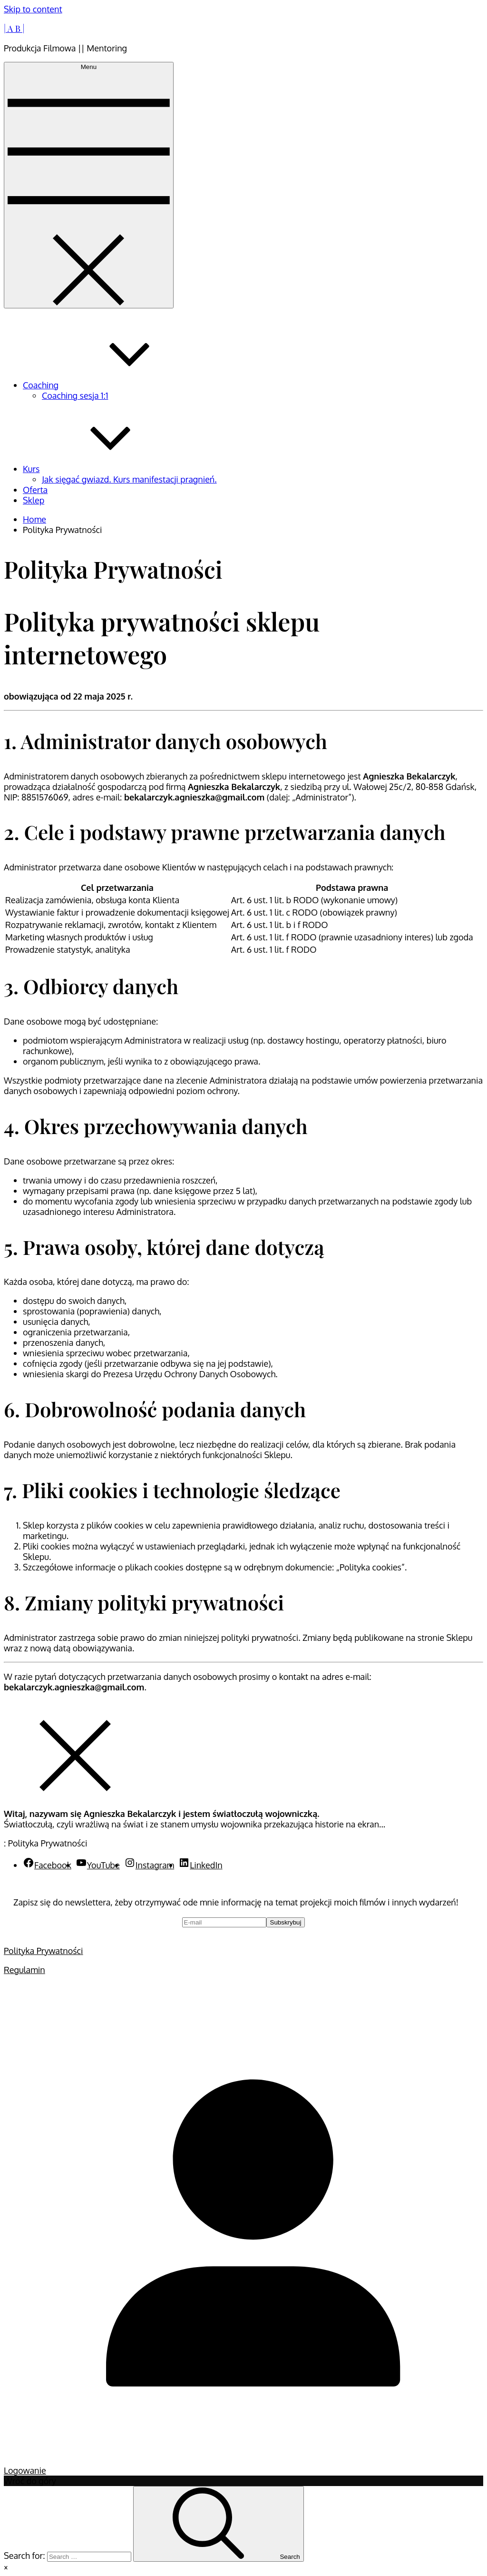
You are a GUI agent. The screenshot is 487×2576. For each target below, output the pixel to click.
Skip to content (33, 9)
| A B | (14, 28)
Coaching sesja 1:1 (75, 395)
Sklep (33, 500)
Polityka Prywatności (43, 1950)
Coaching (112, 385)
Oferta (35, 489)
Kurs (102, 469)
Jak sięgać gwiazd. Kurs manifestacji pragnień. (129, 479)
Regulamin (24, 1969)
